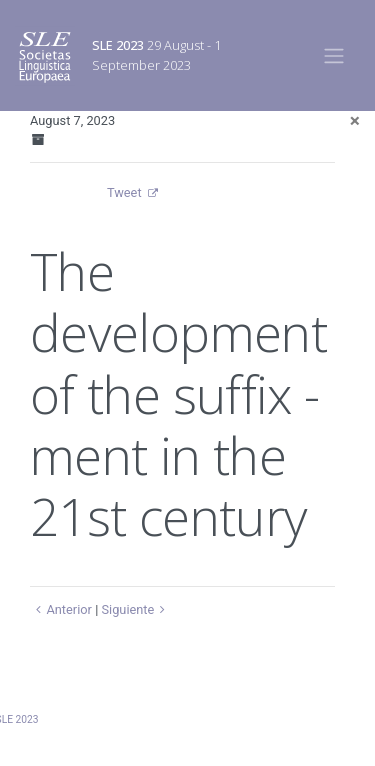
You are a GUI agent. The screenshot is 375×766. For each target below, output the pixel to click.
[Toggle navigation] (334, 55)
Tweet (124, 192)
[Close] (355, 120)
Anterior (61, 609)
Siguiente (135, 609)
